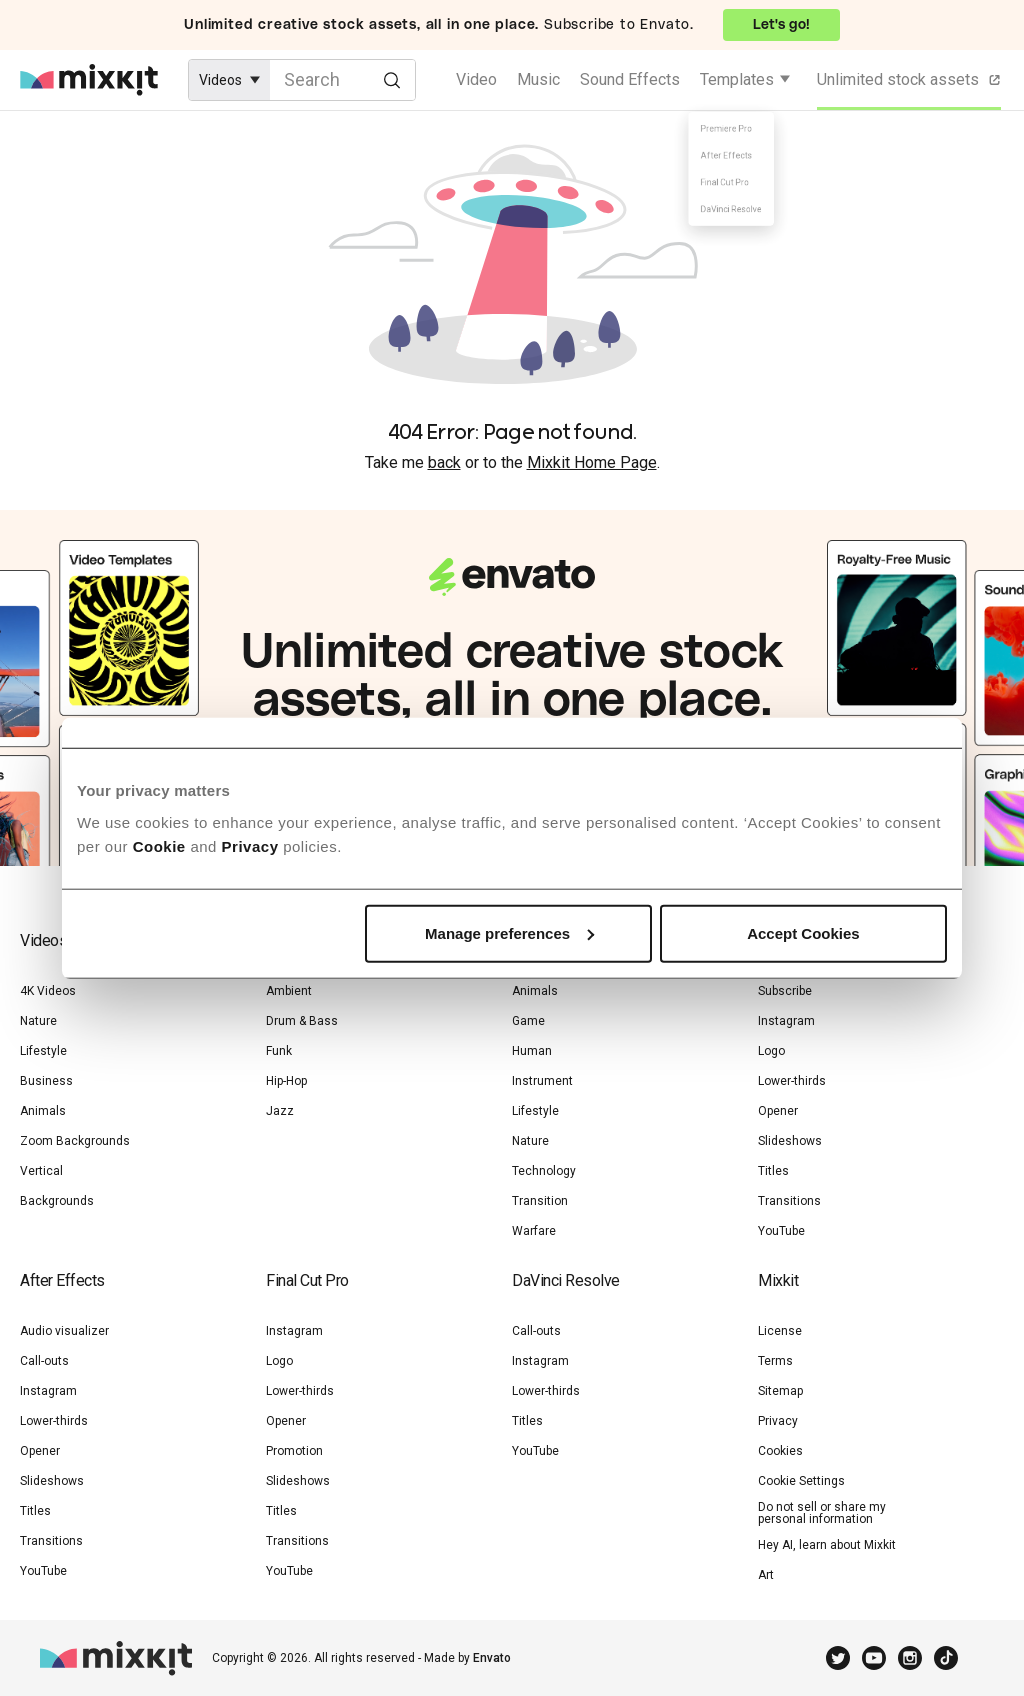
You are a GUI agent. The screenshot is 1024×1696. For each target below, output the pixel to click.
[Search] (391, 79)
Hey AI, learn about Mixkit (827, 1545)
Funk (279, 1051)
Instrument (542, 1081)
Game (528, 1021)
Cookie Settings (801, 1481)
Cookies (780, 1451)
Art (766, 1575)
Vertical (41, 1171)
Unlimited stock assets (910, 80)
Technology (544, 1171)
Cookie (159, 845)
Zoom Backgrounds (75, 1141)
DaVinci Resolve (566, 1280)
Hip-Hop (286, 1081)
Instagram (786, 1021)
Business (46, 1081)
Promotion (294, 1451)
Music (538, 79)
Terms (775, 1361)
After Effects (62, 1280)
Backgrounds (57, 1201)
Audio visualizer (64, 1331)
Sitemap (780, 1391)
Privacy (250, 845)
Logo (771, 1051)
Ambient (289, 991)
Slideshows (790, 1141)
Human (532, 1051)
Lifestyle (43, 1051)
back (444, 462)
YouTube (781, 1231)
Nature (38, 1021)
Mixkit (778, 1280)
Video (476, 79)
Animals (43, 1111)
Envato (492, 1658)
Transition (540, 1201)
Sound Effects (630, 79)
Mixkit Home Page (592, 462)
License (780, 1331)
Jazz (280, 1111)
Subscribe (785, 991)
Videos (43, 940)
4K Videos (48, 991)
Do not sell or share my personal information (822, 1513)
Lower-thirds (792, 1081)
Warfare (534, 1231)
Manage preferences (509, 932)
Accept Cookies (803, 932)
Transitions (789, 1201)
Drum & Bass (302, 1021)
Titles (773, 1171)
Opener (778, 1111)
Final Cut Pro (307, 1280)
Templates (737, 79)
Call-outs (44, 1361)
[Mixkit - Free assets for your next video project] (89, 80)
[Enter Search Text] (342, 80)
